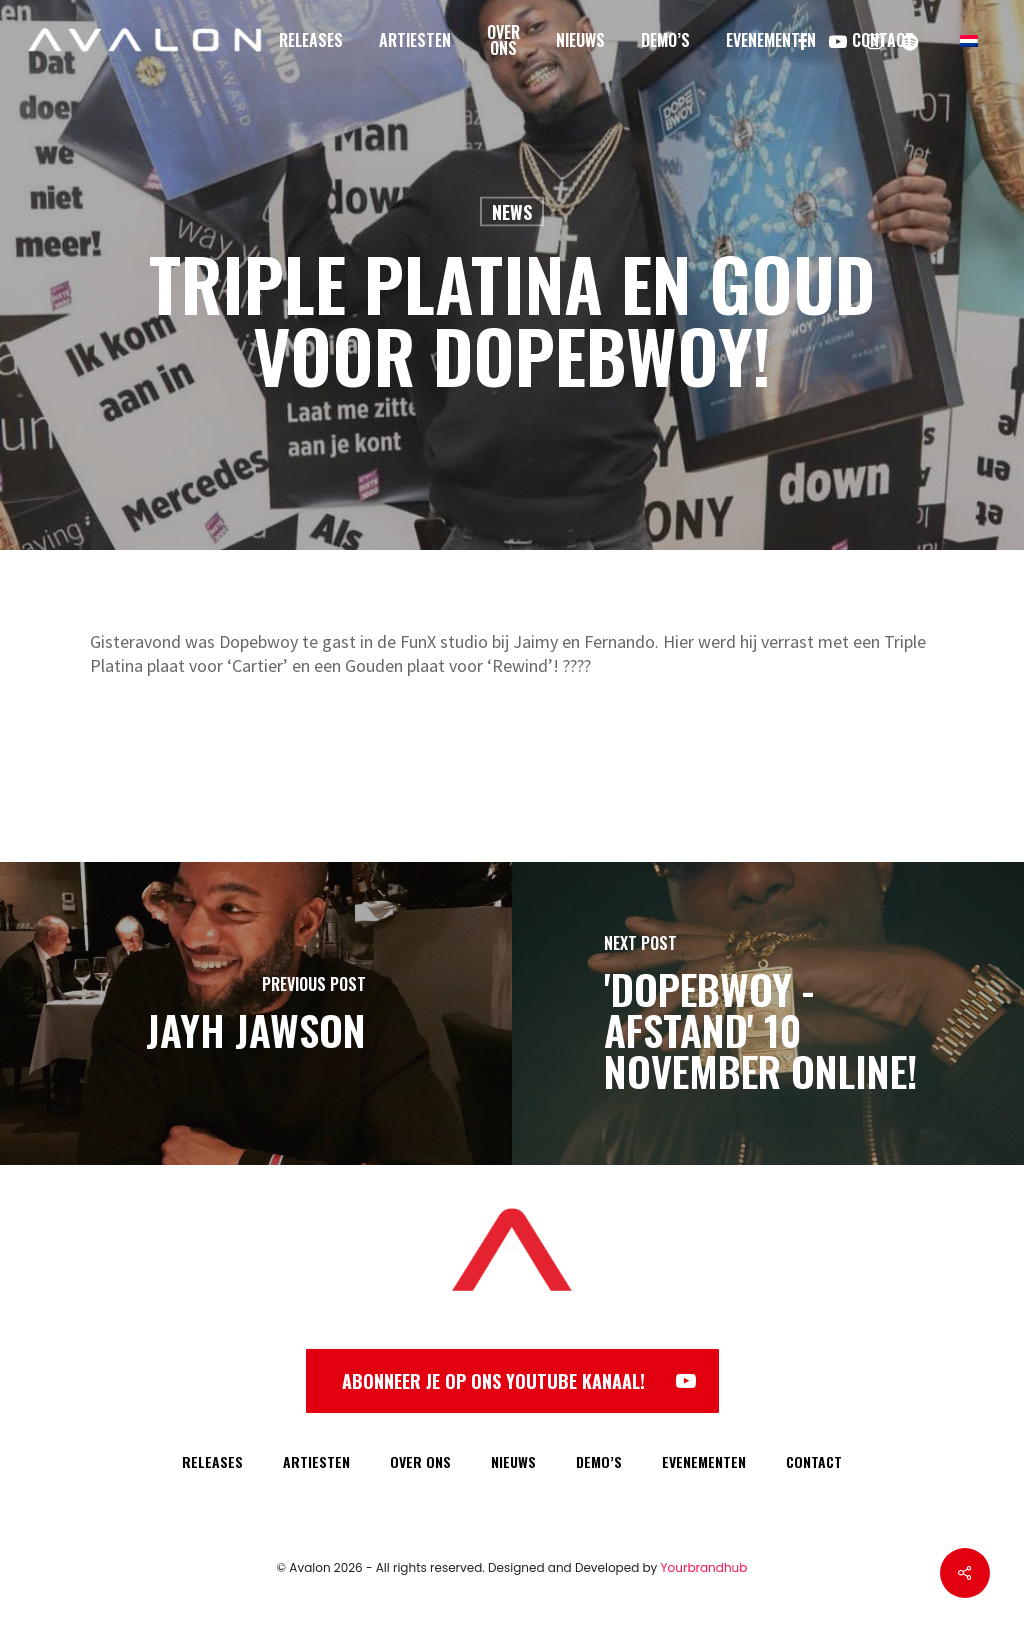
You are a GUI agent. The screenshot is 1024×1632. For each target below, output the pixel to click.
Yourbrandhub (704, 1567)
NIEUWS (513, 1461)
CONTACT (814, 1461)
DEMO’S (599, 1461)
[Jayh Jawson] (256, 1013)
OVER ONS (420, 1461)
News (512, 212)
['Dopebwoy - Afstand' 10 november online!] (768, 1013)
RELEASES (212, 1461)
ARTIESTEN (316, 1461)
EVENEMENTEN (704, 1461)
